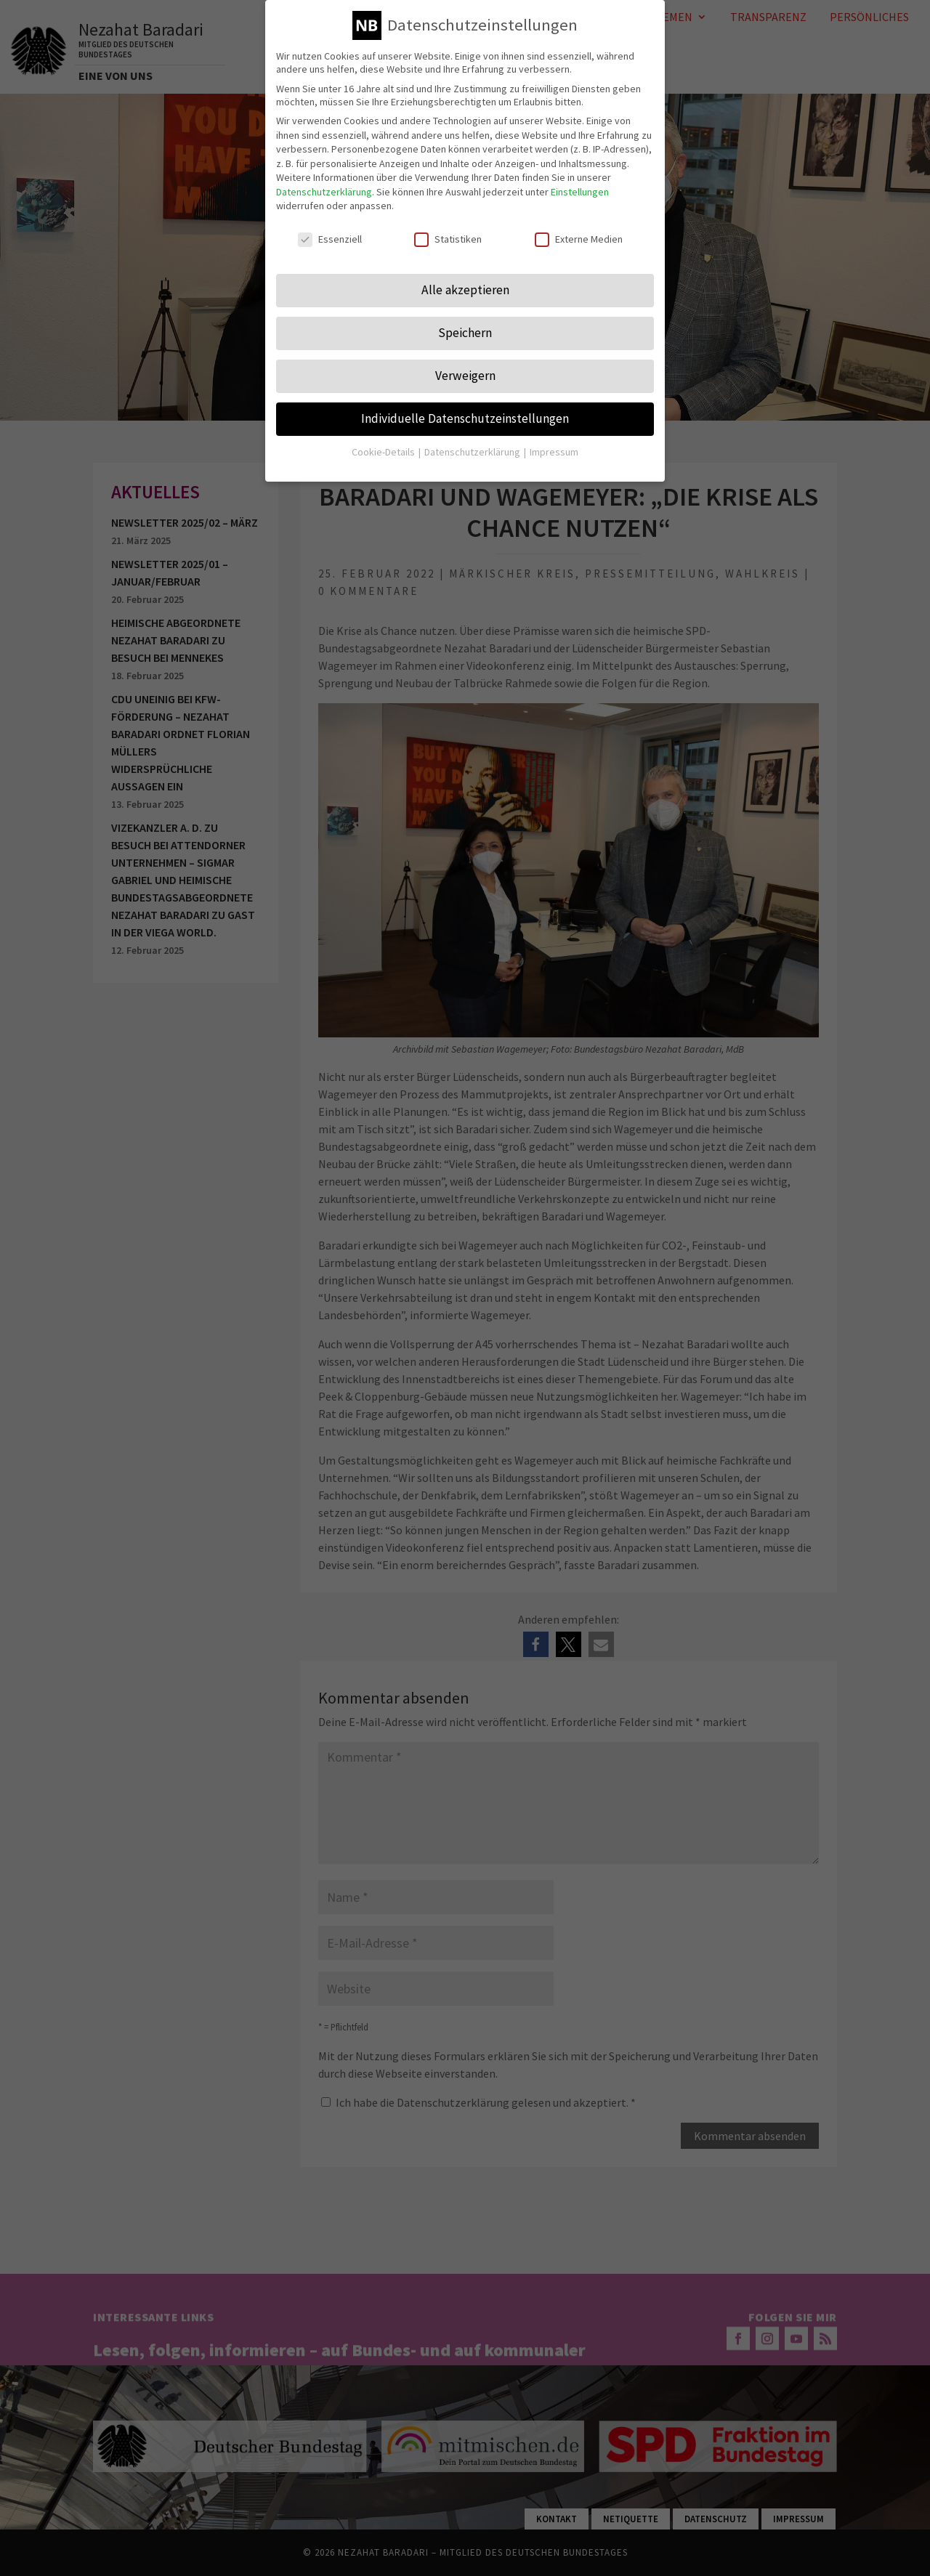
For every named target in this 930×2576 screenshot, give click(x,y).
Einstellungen (580, 189)
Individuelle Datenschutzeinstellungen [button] (465, 416)
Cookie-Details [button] (384, 449)
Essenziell (330, 237)
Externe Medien (579, 237)
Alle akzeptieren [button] (465, 288)
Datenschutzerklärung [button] (473, 449)
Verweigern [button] (465, 373)
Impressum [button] (554, 449)
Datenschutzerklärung (324, 189)
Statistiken (448, 237)
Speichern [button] (465, 331)
